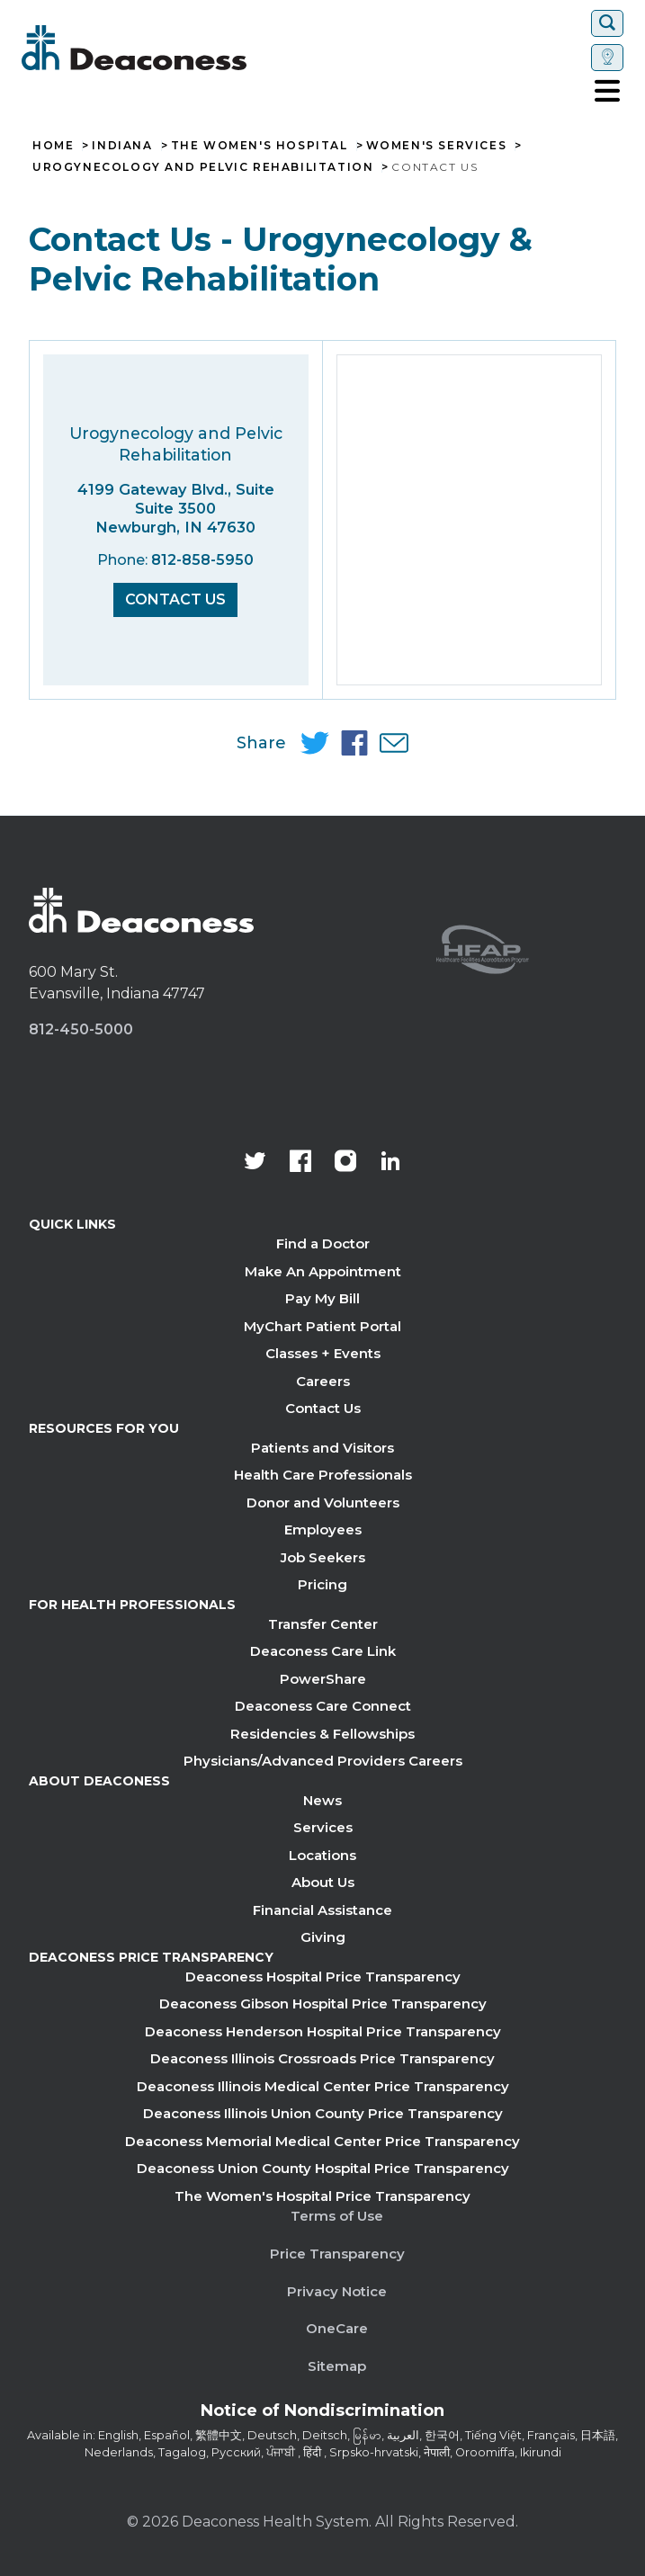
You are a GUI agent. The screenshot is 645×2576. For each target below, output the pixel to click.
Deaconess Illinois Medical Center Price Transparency (323, 2086)
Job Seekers (323, 1557)
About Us (322, 1882)
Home (53, 145)
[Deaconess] (188, 47)
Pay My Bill (322, 1298)
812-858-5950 (202, 559)
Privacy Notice (337, 2291)
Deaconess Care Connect (323, 1705)
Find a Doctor (323, 1243)
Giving (322, 1936)
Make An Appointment (323, 1271)
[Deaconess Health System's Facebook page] (300, 1163)
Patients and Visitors (322, 1447)
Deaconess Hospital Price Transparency (323, 1976)
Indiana (122, 145)
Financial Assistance (322, 1910)
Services (323, 1827)
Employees (323, 1529)
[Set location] (607, 57)
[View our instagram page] (345, 1163)
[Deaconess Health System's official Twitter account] (255, 1163)
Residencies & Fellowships (322, 1733)
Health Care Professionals (323, 1474)
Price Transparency (337, 2253)
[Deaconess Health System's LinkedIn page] (390, 1163)
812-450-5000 (81, 1029)
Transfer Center (323, 1623)
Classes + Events (323, 1353)
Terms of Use (337, 2215)
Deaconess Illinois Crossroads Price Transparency (322, 2058)
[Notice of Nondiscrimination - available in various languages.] (322, 2414)
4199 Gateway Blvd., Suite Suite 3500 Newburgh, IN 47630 (175, 508)
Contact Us (175, 599)
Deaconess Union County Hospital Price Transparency (323, 2168)
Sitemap (337, 2366)
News (322, 1800)
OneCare (337, 2328)
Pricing (322, 1584)
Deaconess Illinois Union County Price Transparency (323, 2113)
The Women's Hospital (259, 145)
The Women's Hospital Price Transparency (322, 2196)
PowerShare (323, 1678)
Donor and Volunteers (322, 1502)
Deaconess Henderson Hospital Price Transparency (323, 2031)
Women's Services (436, 145)
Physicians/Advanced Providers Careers (323, 1760)
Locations (322, 1855)
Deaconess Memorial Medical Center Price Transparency (322, 2141)
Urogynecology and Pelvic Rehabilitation (202, 167)
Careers (323, 1381)
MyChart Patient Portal (322, 1326)
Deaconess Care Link (323, 1650)
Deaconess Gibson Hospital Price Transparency (323, 2003)
